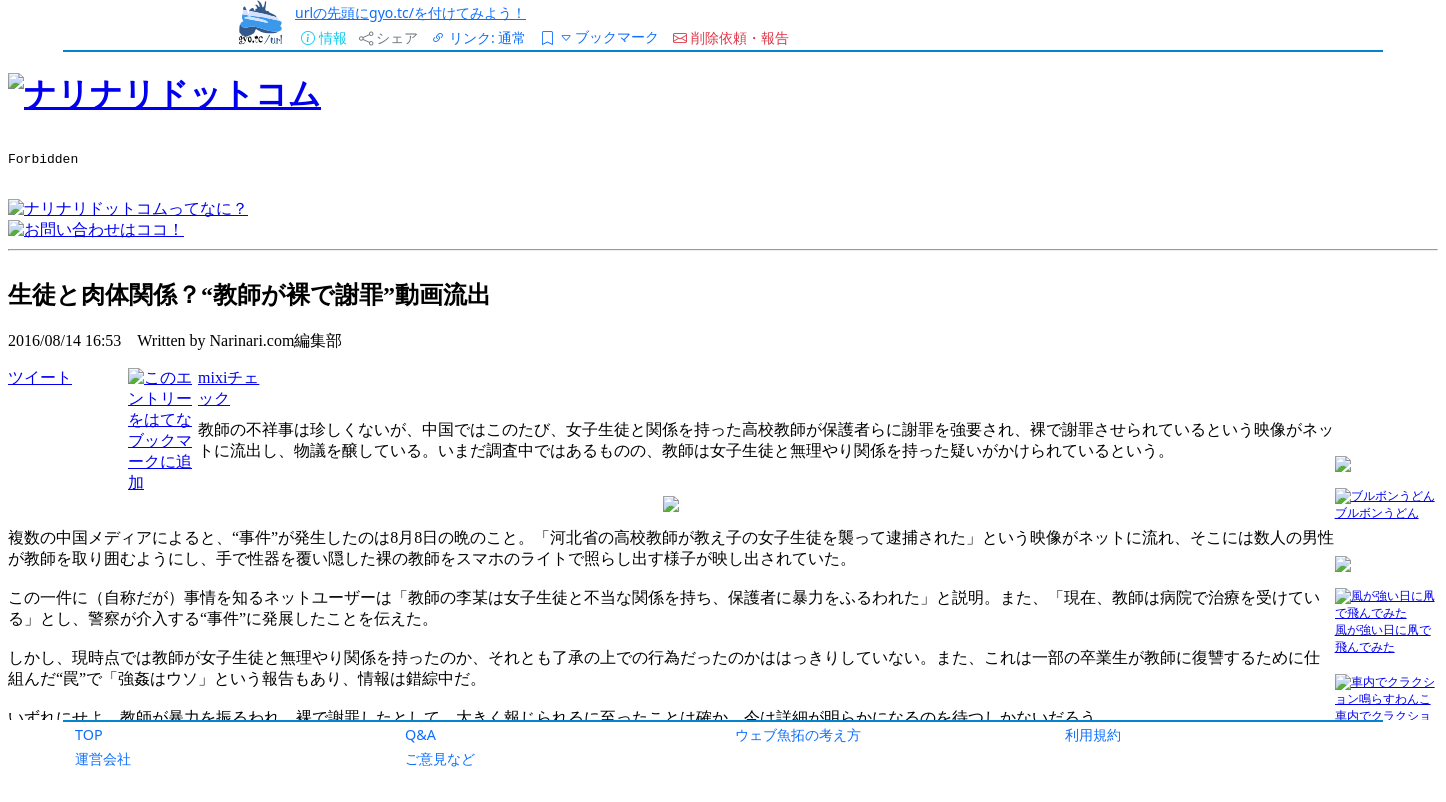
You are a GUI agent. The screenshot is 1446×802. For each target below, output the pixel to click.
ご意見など (440, 758)
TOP (89, 734)
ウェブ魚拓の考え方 (798, 734)
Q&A (420, 734)
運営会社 (103, 758)
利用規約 (1093, 734)
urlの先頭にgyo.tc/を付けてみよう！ (410, 12)
